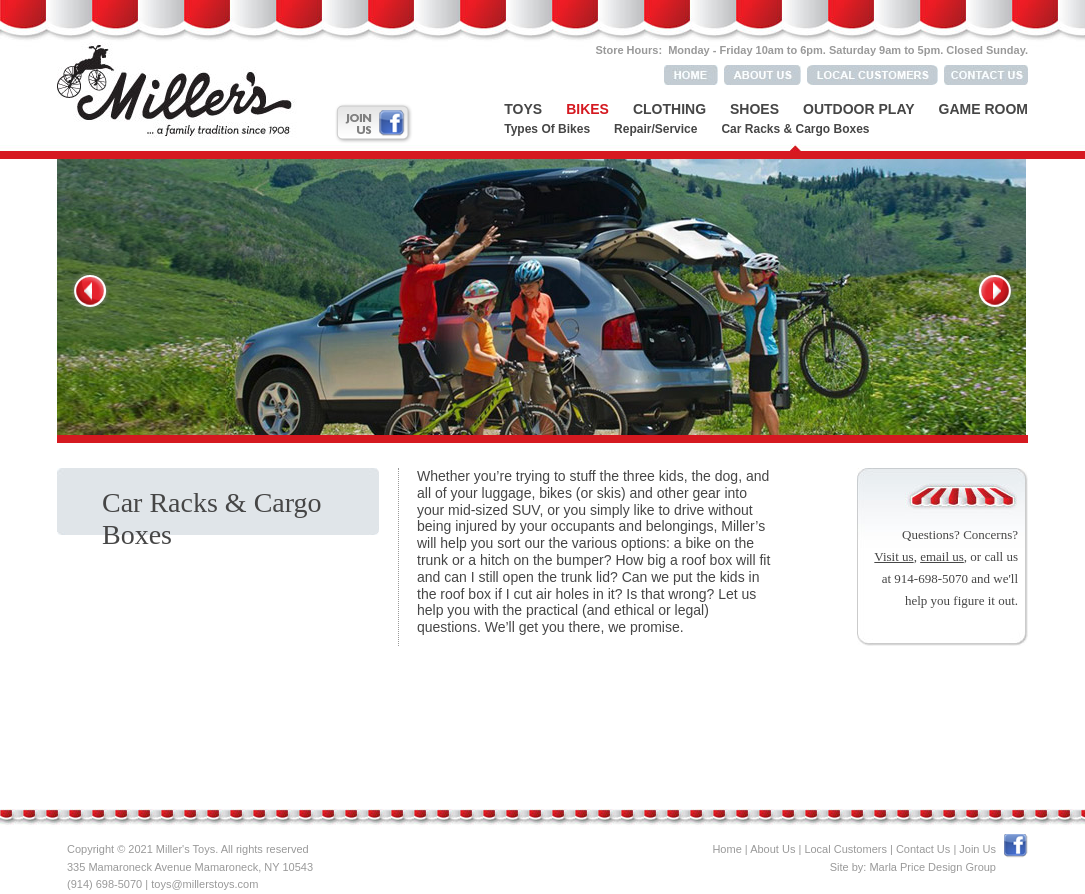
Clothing (669, 109)
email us (942, 556)
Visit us (893, 556)
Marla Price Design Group (932, 867)
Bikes (587, 109)
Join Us (977, 849)
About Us (772, 849)
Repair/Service (655, 129)
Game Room (983, 109)
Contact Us (923, 849)
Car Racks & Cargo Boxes (795, 129)
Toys (523, 109)
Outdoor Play (859, 109)
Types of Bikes (547, 129)
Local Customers (845, 849)
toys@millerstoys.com (204, 884)
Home (726, 849)
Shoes (754, 109)
